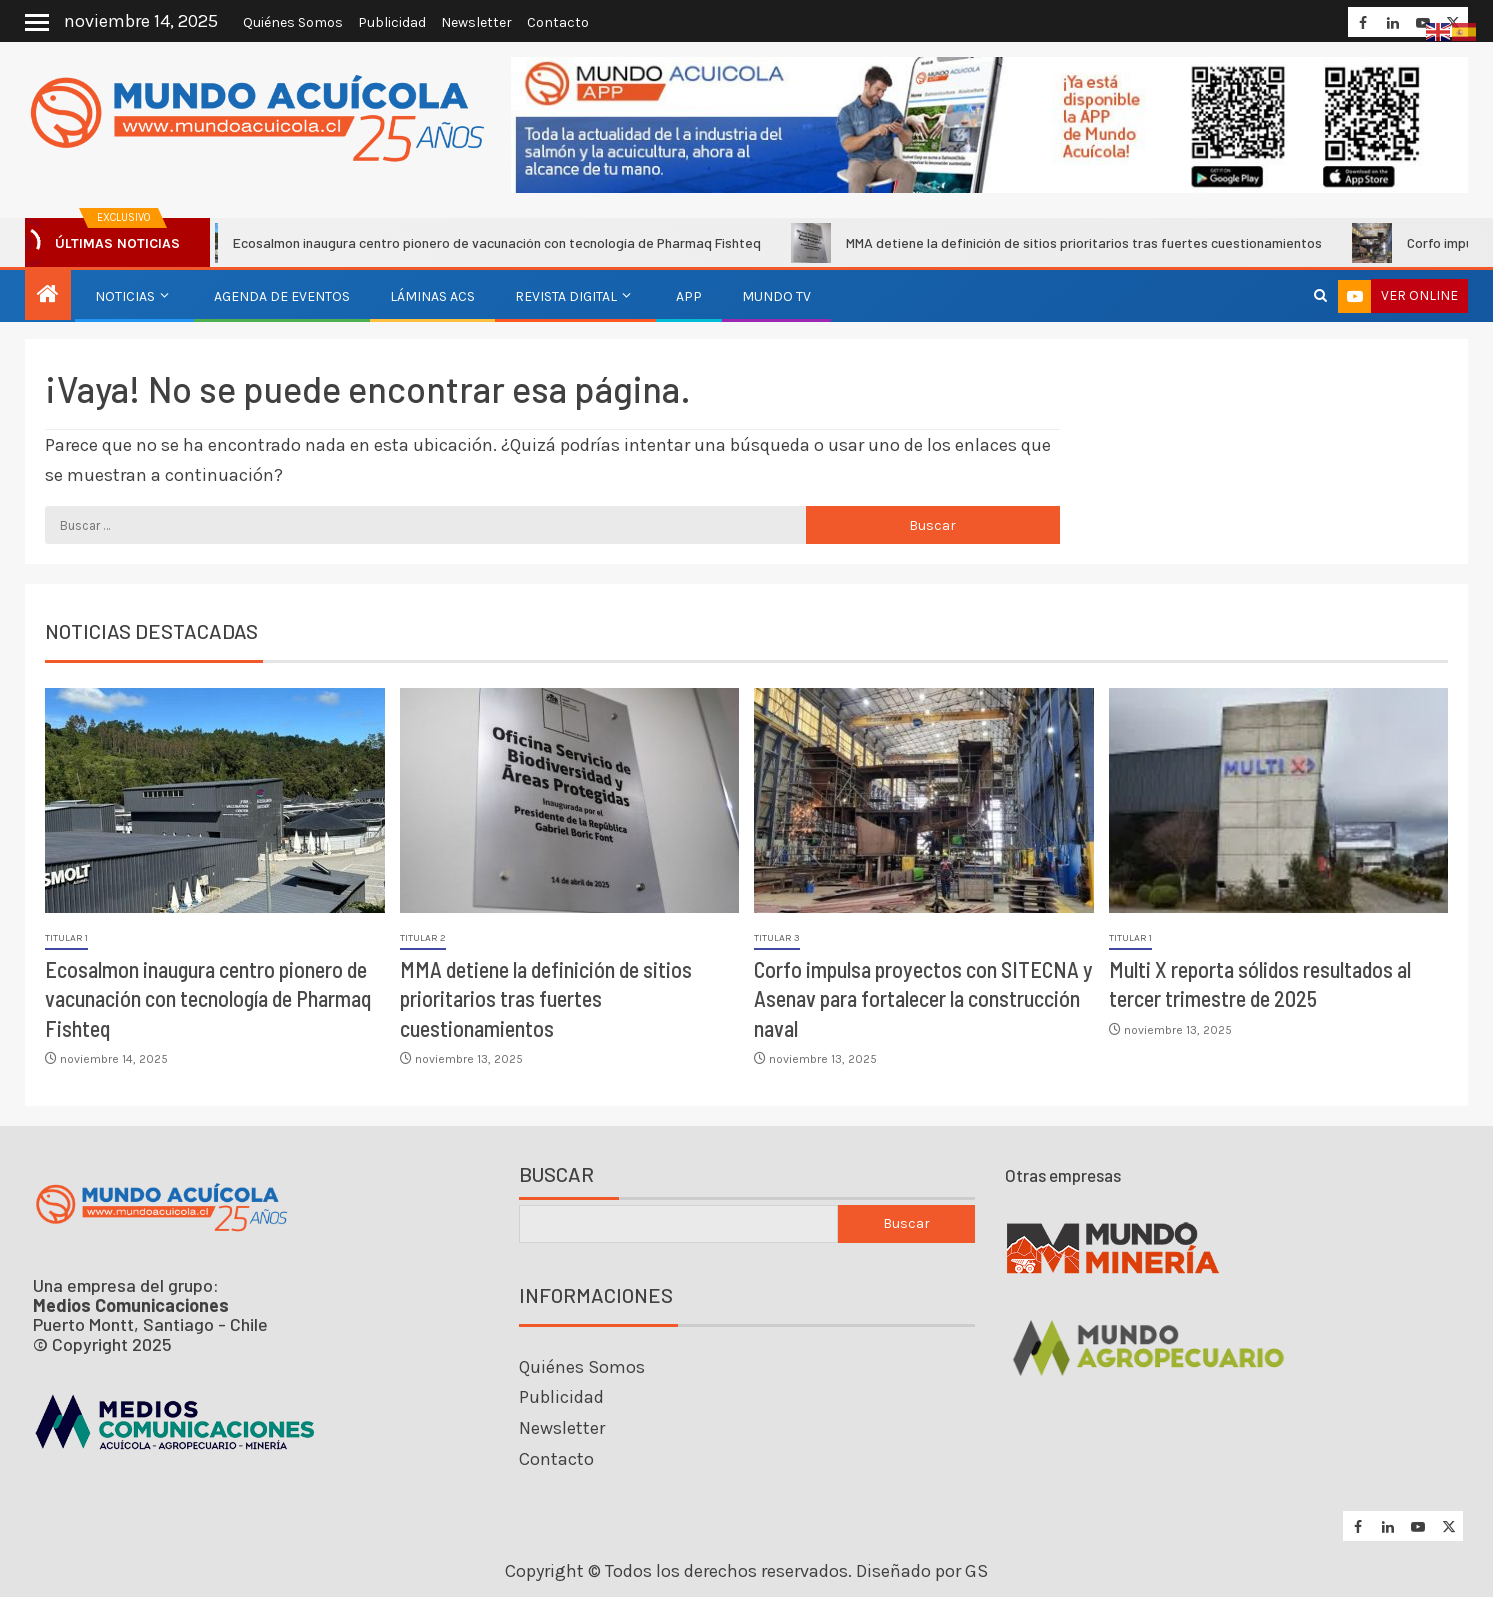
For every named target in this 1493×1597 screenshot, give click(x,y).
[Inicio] (48, 296)
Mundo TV (776, 296)
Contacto (558, 22)
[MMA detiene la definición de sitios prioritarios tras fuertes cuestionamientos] (570, 800)
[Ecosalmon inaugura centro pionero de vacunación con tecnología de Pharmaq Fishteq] (215, 800)
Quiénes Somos (293, 22)
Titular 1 (66, 938)
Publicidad (392, 22)
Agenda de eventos (282, 296)
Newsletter (476, 22)
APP (689, 296)
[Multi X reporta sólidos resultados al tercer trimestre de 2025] (1279, 800)
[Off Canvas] (37, 22)
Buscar (556, 1174)
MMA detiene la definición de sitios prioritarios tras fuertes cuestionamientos (1068, 243)
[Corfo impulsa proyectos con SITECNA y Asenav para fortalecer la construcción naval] (924, 800)
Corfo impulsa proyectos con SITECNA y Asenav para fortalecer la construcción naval (923, 998)
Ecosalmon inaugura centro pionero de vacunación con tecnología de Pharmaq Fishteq (481, 243)
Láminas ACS (432, 296)
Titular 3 (777, 938)
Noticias (125, 296)
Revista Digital (566, 296)
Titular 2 (423, 938)
